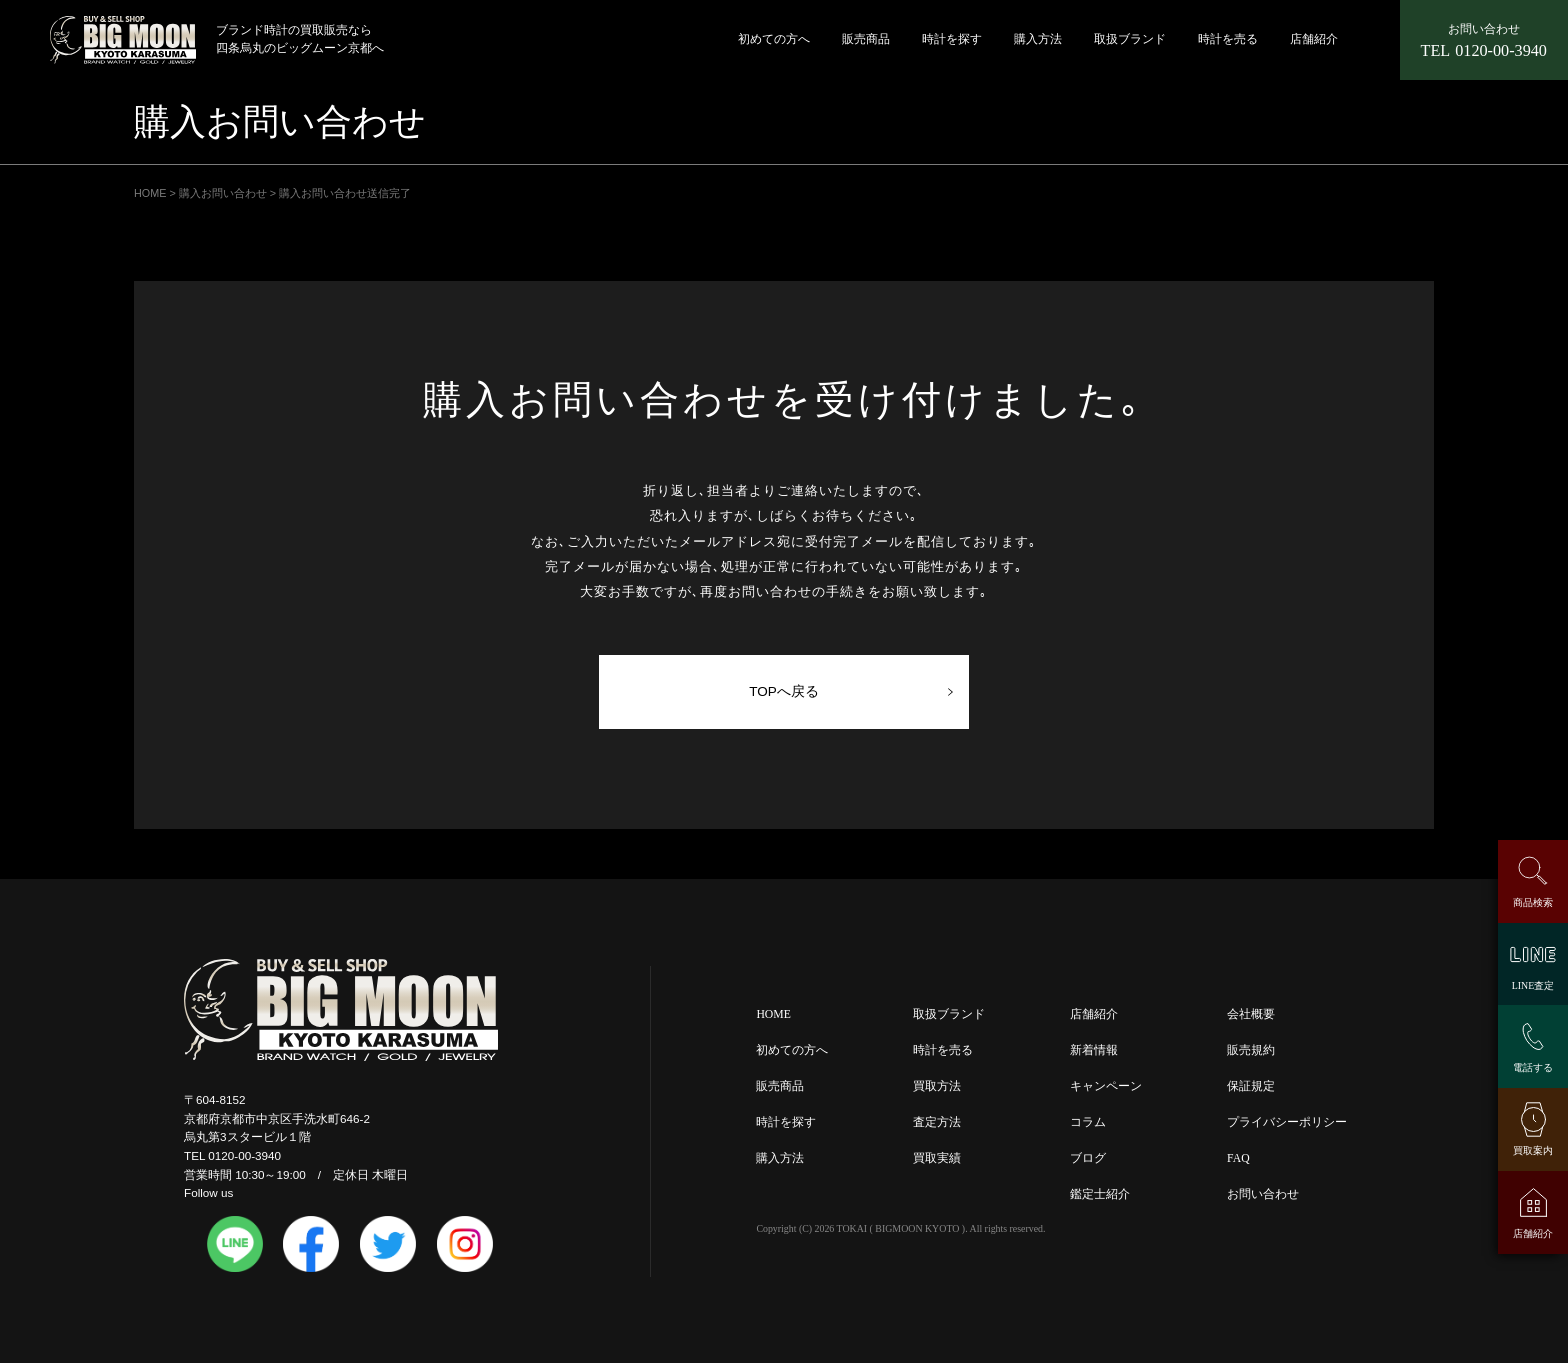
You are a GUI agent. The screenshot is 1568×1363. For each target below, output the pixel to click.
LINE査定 (1533, 985)
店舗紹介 (1314, 39)
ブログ (1088, 1158)
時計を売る (1228, 39)
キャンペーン (1106, 1086)
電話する (1533, 1067)
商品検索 (1533, 902)
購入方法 (1038, 39)
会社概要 (1251, 1014)
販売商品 (866, 39)
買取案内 (1533, 1150)
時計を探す (952, 39)
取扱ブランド (1130, 39)
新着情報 (1094, 1050)
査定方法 (937, 1122)
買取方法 (937, 1086)
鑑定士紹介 (1100, 1194)
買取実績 (937, 1158)
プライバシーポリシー (1287, 1122)
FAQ (1238, 1158)
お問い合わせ (1263, 1194)
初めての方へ (774, 39)
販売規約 (1251, 1050)
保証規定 (1251, 1086)
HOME (773, 1014)
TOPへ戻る (784, 691)
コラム (1088, 1122)
